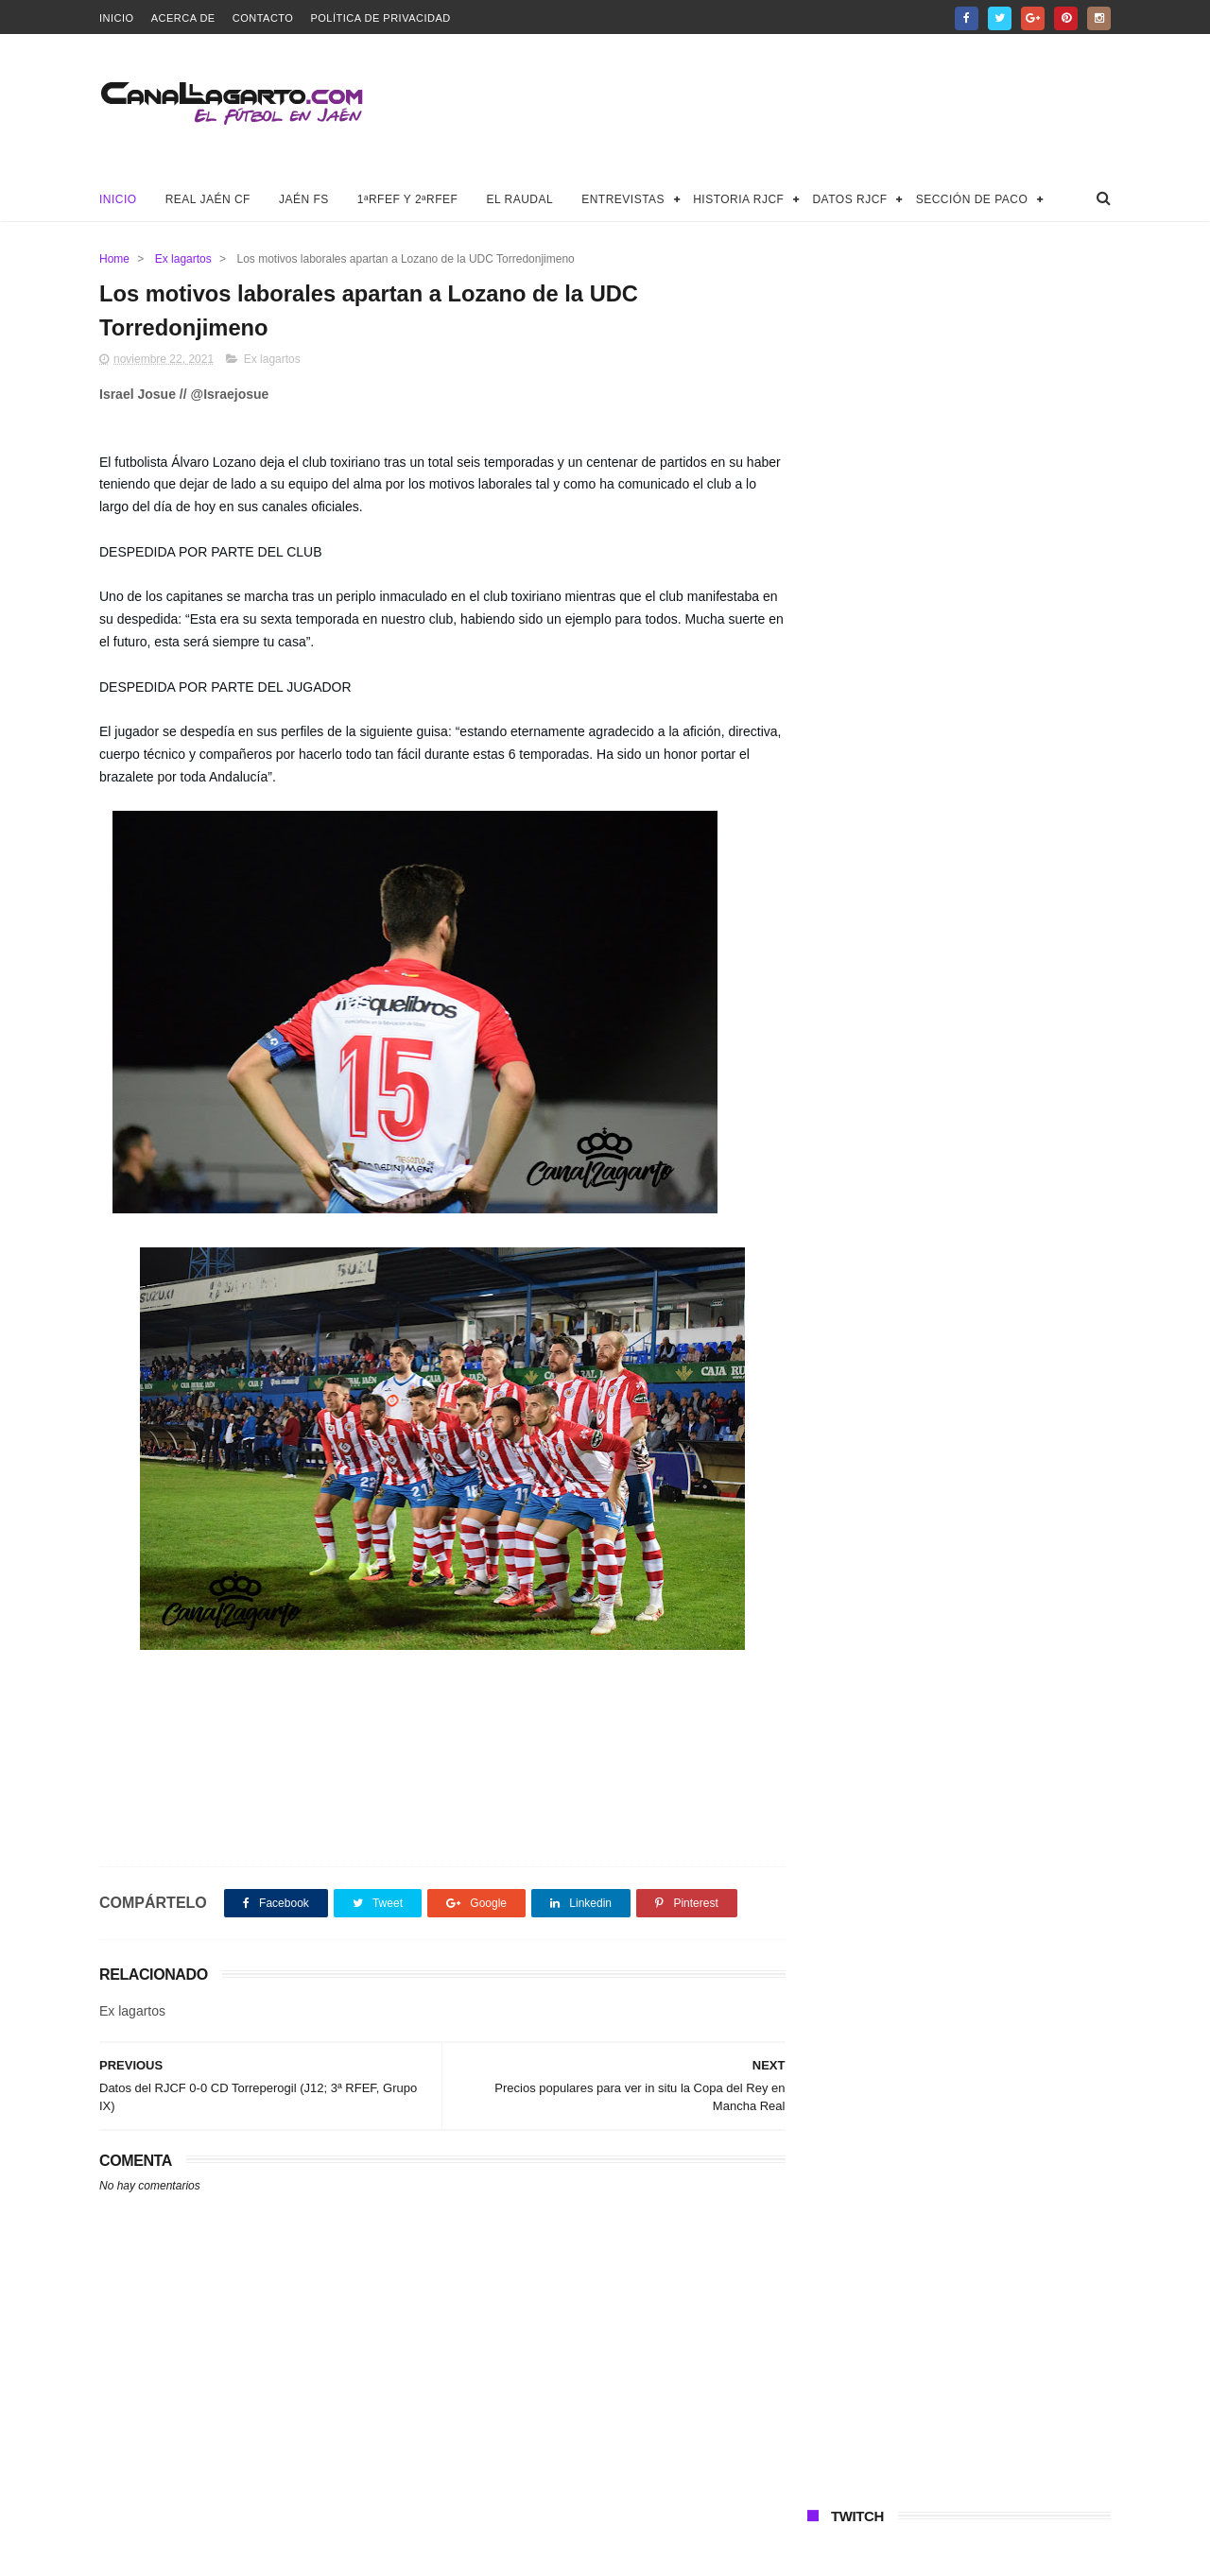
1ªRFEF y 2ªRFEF (407, 199)
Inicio (116, 18)
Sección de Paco (972, 199)
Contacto (263, 18)
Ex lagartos (183, 259)
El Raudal (519, 199)
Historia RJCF (738, 199)
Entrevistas (623, 199)
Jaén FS (304, 199)
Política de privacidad (380, 18)
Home (114, 259)
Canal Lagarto (429, 2552)
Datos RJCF (849, 199)
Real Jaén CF (208, 199)
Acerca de (183, 18)
